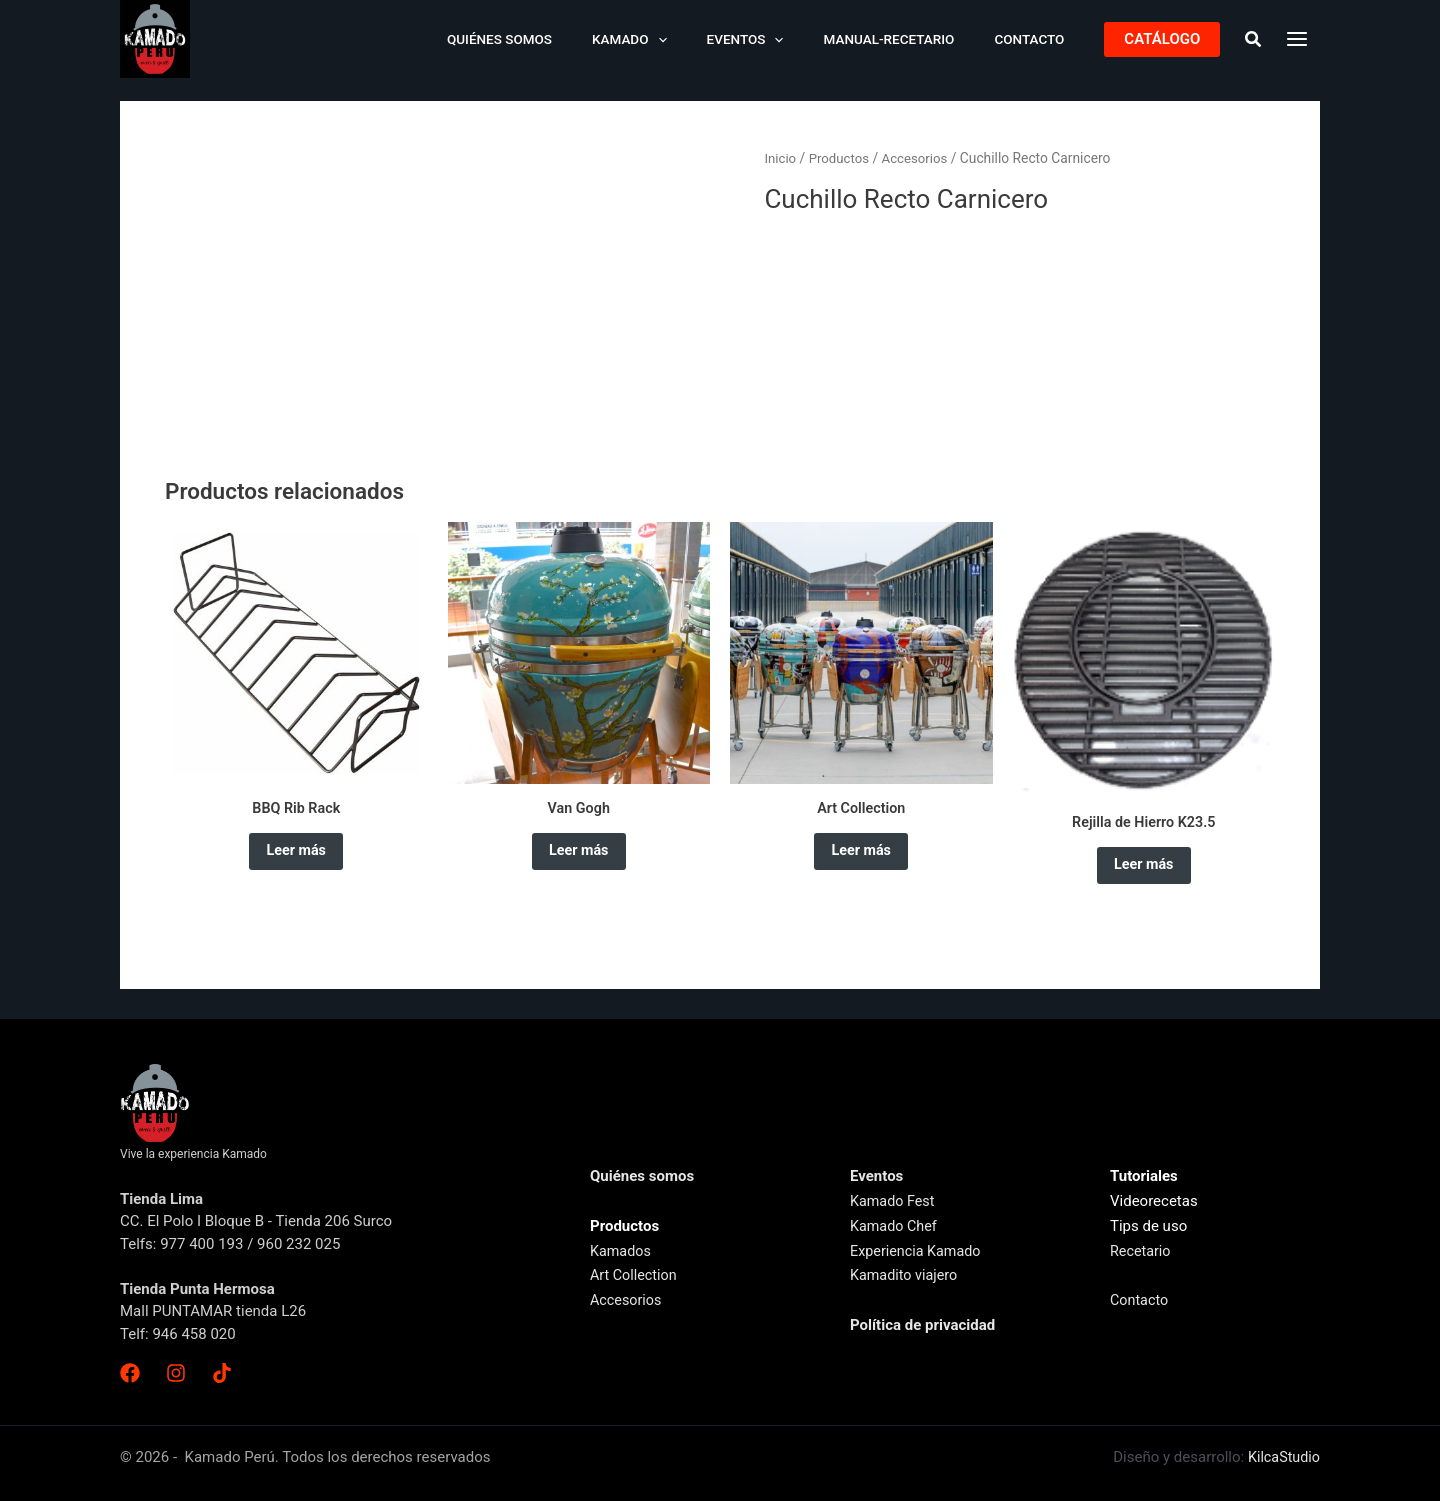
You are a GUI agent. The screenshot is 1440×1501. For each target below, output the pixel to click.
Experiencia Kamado (918, 1251)
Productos (841, 158)
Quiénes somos (557, 39)
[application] (703, 39)
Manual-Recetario (908, 39)
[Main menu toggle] (1297, 38)
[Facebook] (130, 1373)
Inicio (780, 158)
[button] (1162, 39)
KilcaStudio (1282, 1457)
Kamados (622, 1251)
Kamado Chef (895, 1226)
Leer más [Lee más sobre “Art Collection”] (861, 855)
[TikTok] (218, 1373)
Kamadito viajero (906, 1275)
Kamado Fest (894, 1201)
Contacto (1036, 39)
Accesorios (920, 158)
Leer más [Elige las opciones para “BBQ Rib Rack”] (296, 855)
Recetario (1141, 1251)
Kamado (675, 39)
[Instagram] (174, 1373)
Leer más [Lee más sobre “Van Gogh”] (579, 855)
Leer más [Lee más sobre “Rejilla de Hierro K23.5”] (1144, 869)
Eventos (777, 39)
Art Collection (635, 1275)
